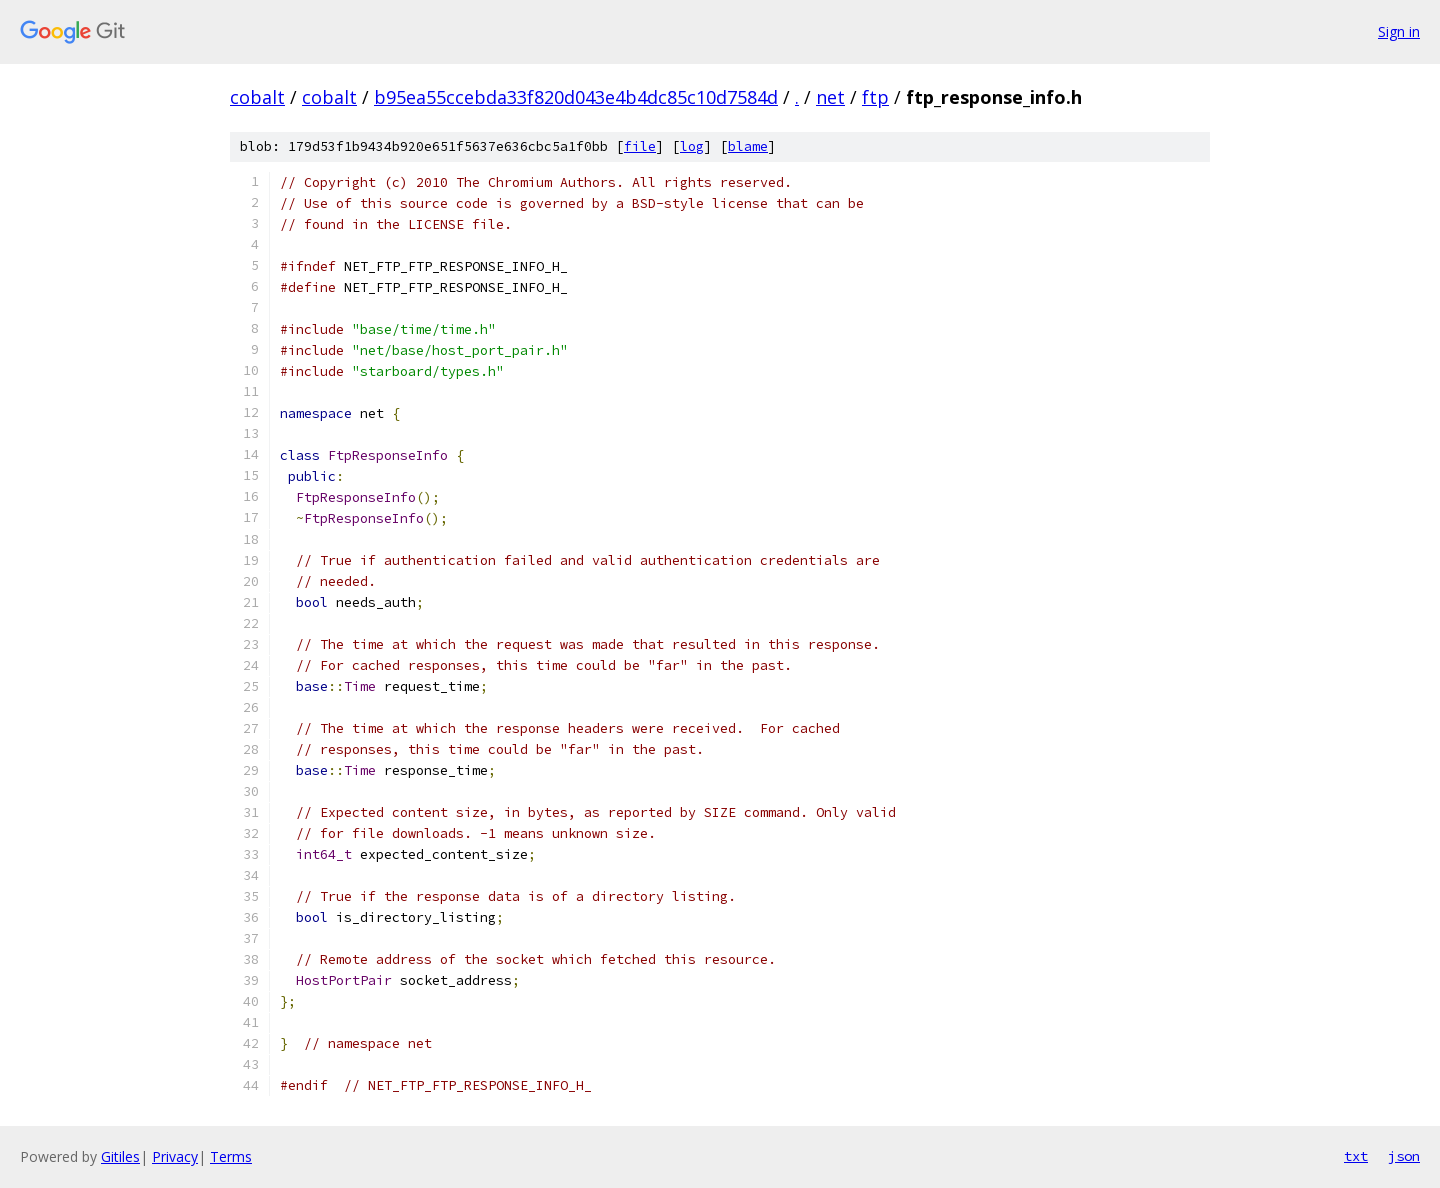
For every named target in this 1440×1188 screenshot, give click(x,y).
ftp (875, 97)
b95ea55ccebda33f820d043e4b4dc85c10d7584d (576, 97)
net (830, 97)
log (692, 146)
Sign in (1399, 31)
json (1404, 1156)
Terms (231, 1156)
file (640, 146)
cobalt (257, 97)
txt (1356, 1156)
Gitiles (120, 1156)
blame (748, 146)
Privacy (175, 1156)
